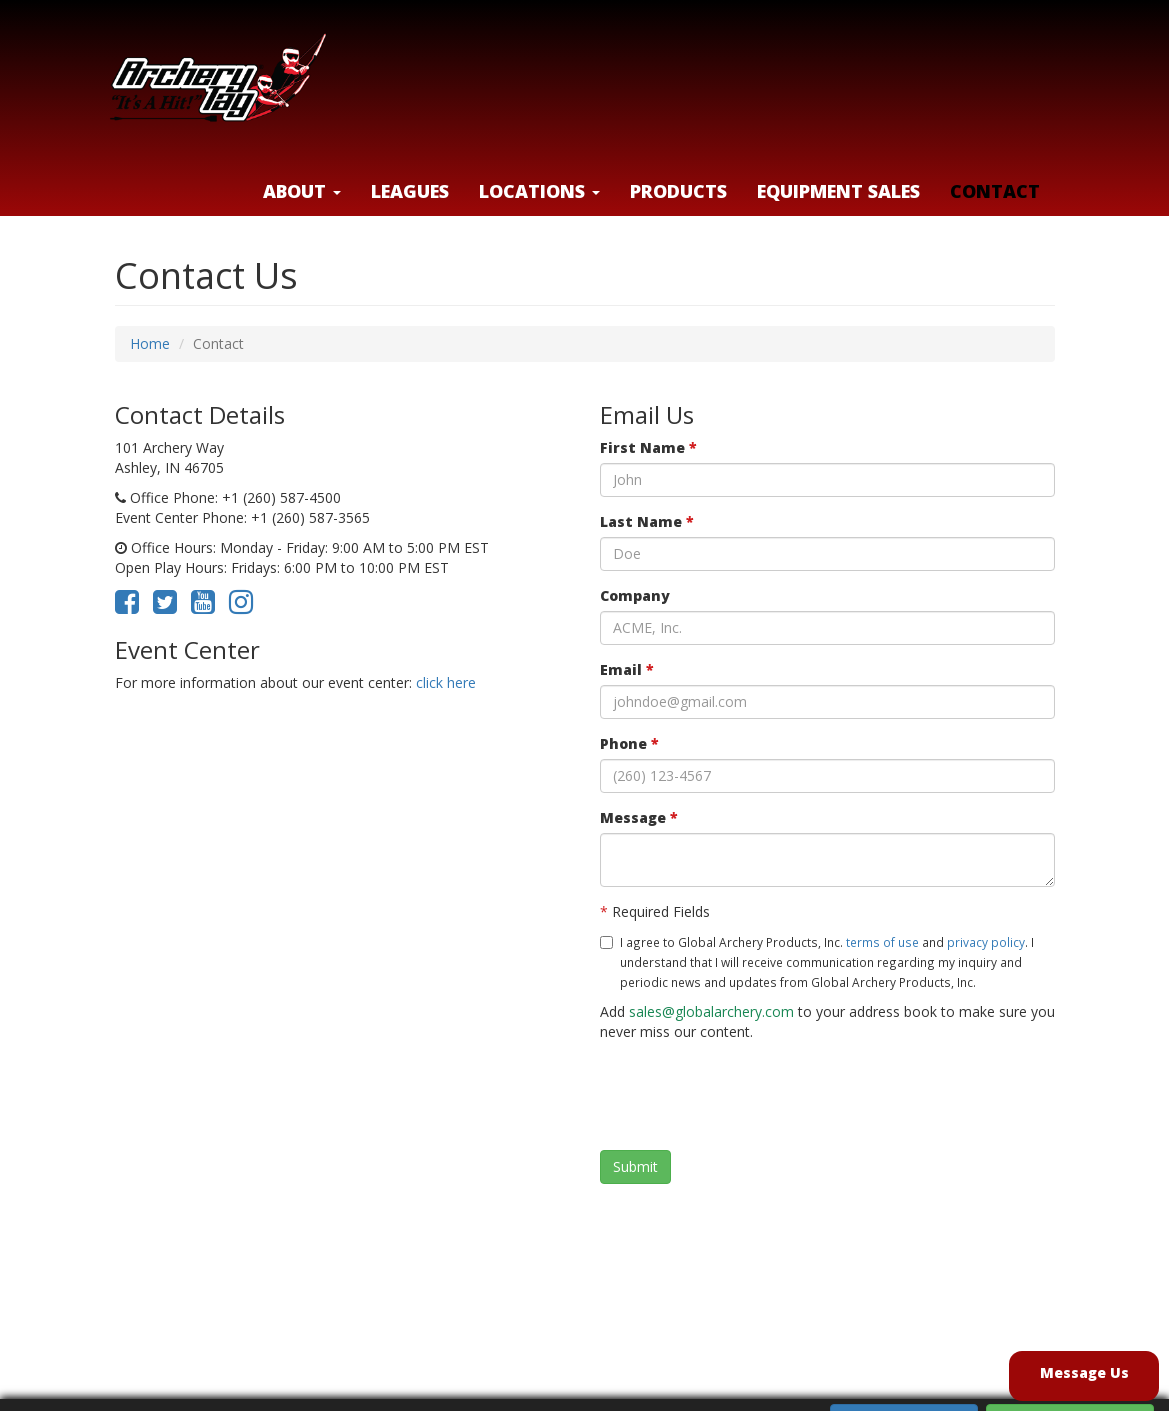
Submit (635, 1166)
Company (635, 595)
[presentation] (752, 1096)
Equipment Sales (838, 191)
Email (627, 669)
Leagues (410, 191)
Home (150, 343)
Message (639, 817)
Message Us (1084, 1372)
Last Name (647, 521)
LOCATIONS (539, 191)
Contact (995, 191)
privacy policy (986, 942)
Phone (629, 743)
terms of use (882, 942)
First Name (648, 447)
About (302, 191)
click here (446, 682)
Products (678, 191)
